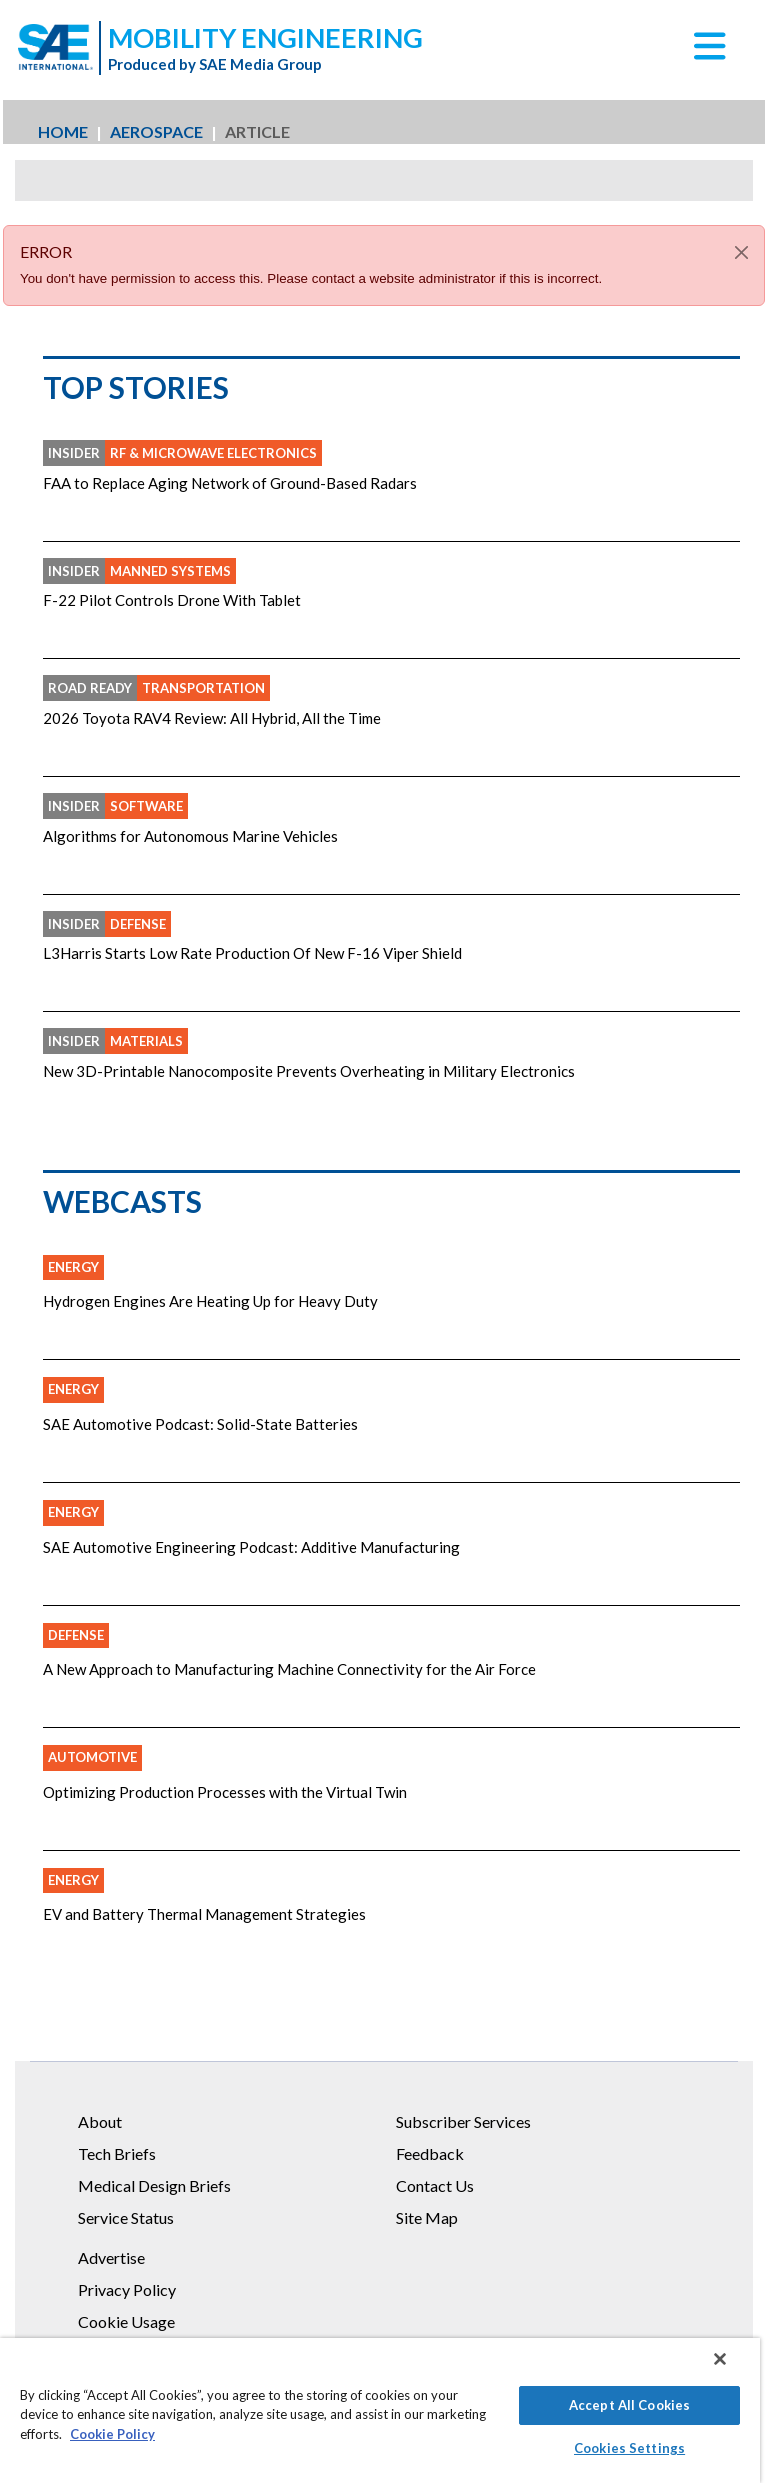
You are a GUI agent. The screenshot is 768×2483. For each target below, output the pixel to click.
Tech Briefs (117, 2153)
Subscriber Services (463, 2121)
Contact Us (435, 2185)
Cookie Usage (126, 2321)
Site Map (427, 2217)
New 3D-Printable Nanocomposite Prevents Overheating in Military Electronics (309, 1071)
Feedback (430, 2153)
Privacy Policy (127, 2289)
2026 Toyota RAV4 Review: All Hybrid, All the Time (212, 718)
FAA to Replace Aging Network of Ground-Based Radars (230, 483)
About (100, 2121)
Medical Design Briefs (154, 2185)
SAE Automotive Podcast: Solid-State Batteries (200, 1424)
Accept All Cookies (629, 2405)
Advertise (111, 2257)
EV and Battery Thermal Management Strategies (204, 1914)
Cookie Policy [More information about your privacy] (112, 2434)
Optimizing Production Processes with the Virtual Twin (225, 1792)
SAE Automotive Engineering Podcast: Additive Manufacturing (251, 1547)
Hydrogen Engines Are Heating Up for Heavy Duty (210, 1301)
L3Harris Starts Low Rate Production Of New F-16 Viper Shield (252, 953)
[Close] (741, 252)
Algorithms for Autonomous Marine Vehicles (190, 836)
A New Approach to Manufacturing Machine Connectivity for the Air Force (289, 1669)
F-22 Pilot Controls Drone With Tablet (172, 600)
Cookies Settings (629, 2448)
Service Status (126, 2217)
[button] (710, 53)
